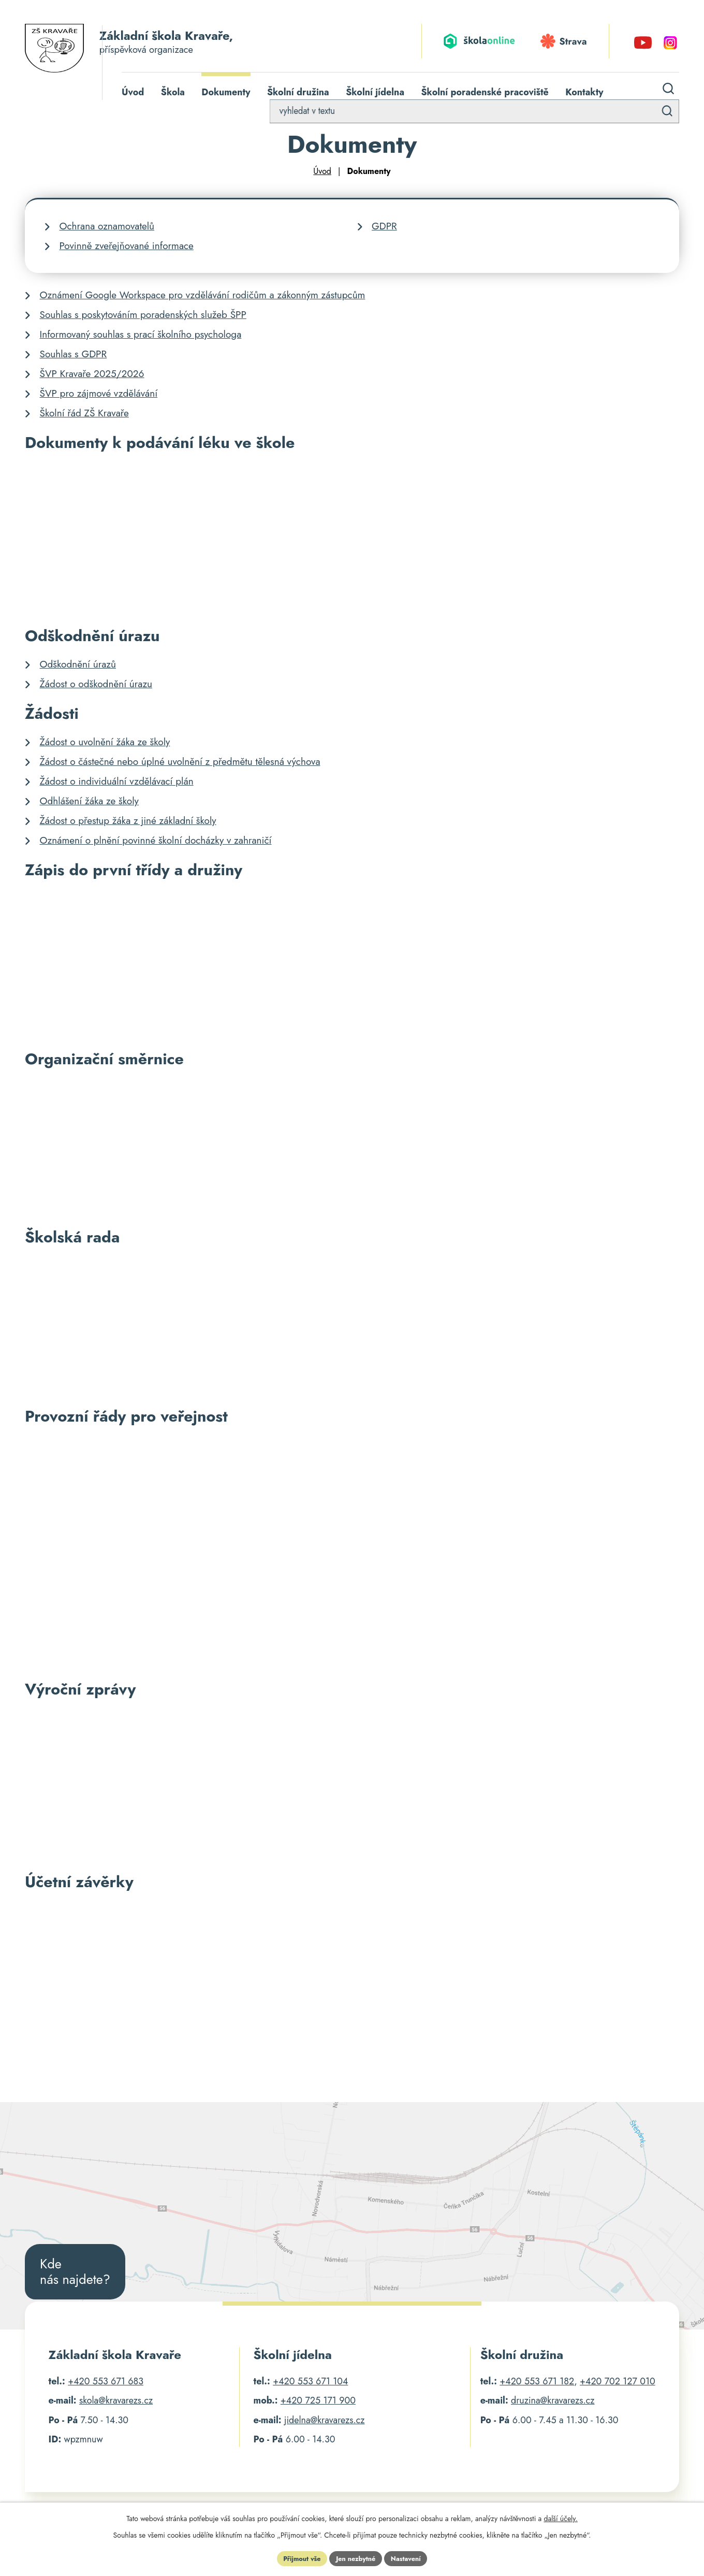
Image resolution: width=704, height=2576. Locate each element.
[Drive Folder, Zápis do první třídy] (352, 963)
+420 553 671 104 (310, 2383)
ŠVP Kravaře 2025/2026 (92, 375)
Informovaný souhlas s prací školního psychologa (141, 336)
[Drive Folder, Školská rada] (352, 1325)
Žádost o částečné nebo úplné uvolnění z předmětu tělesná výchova (180, 763)
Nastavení (411, 2557)
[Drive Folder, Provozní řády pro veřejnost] (352, 1551)
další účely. (560, 2516)
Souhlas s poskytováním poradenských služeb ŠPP (143, 316)
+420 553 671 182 (537, 2383)
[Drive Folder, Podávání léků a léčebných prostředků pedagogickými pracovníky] (352, 538)
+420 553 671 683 (105, 2383)
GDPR (384, 228)
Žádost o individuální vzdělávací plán (117, 783)
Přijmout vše (297, 2557)
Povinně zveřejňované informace (127, 247)
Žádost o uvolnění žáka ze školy (105, 743)
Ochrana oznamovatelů (107, 228)
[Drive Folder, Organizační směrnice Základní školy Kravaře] (352, 1147)
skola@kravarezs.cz (116, 2402)
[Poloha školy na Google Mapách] (352, 2217)
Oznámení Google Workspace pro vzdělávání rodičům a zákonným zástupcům (202, 296)
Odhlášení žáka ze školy (89, 802)
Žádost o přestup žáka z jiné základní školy (128, 822)
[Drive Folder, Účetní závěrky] (352, 1969)
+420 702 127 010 (617, 2383)
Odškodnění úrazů (78, 666)
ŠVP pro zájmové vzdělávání (99, 395)
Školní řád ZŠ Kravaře (84, 415)
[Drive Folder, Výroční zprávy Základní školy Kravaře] (352, 1784)
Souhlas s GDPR (73, 356)
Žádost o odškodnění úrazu (96, 685)
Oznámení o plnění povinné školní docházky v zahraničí (156, 842)
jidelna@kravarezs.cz (324, 2421)
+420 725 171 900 (318, 2402)
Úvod (322, 173)
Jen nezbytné (356, 2557)
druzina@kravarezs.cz (553, 2402)
